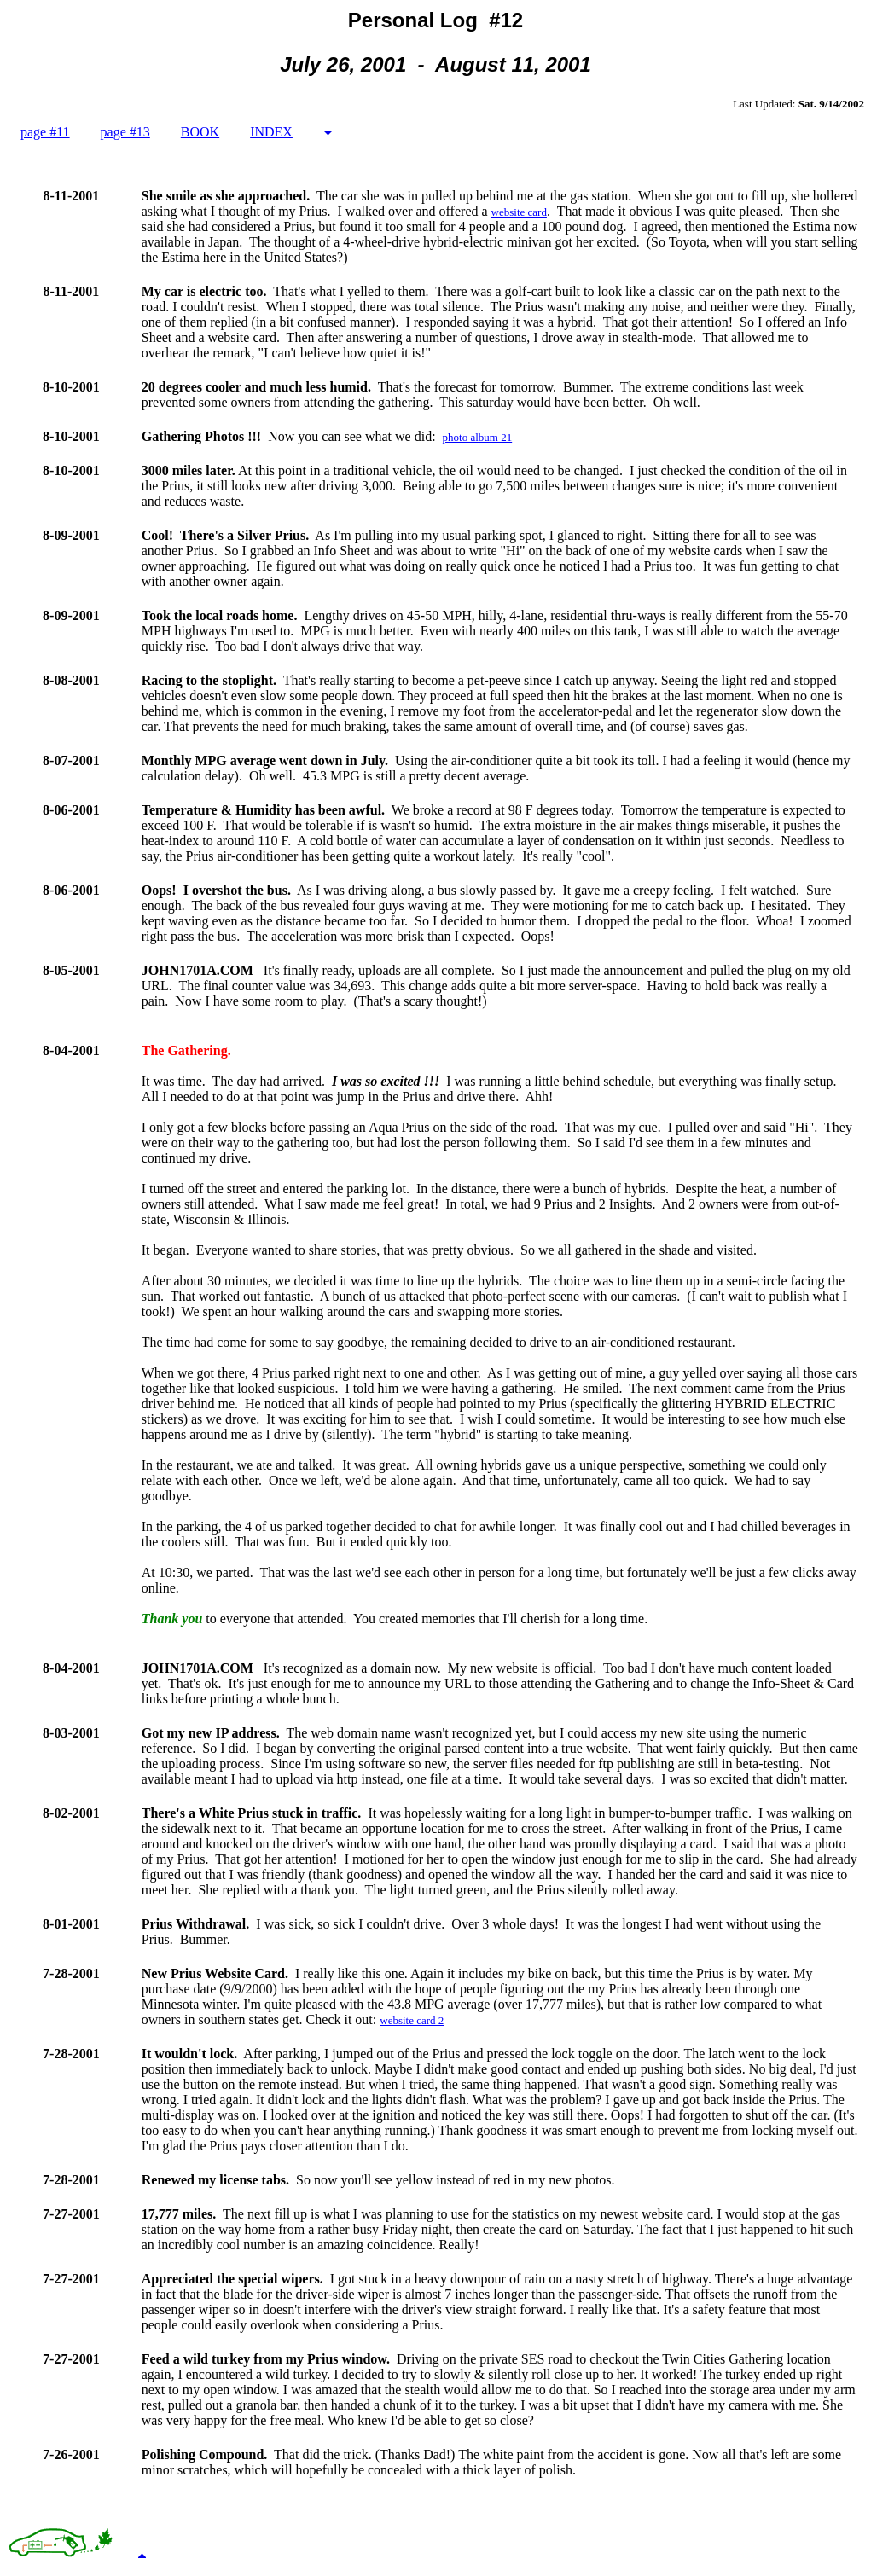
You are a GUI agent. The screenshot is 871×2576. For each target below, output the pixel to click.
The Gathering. (186, 1050)
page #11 (45, 132)
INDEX (271, 132)
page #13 (125, 132)
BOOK (200, 132)
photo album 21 (478, 437)
